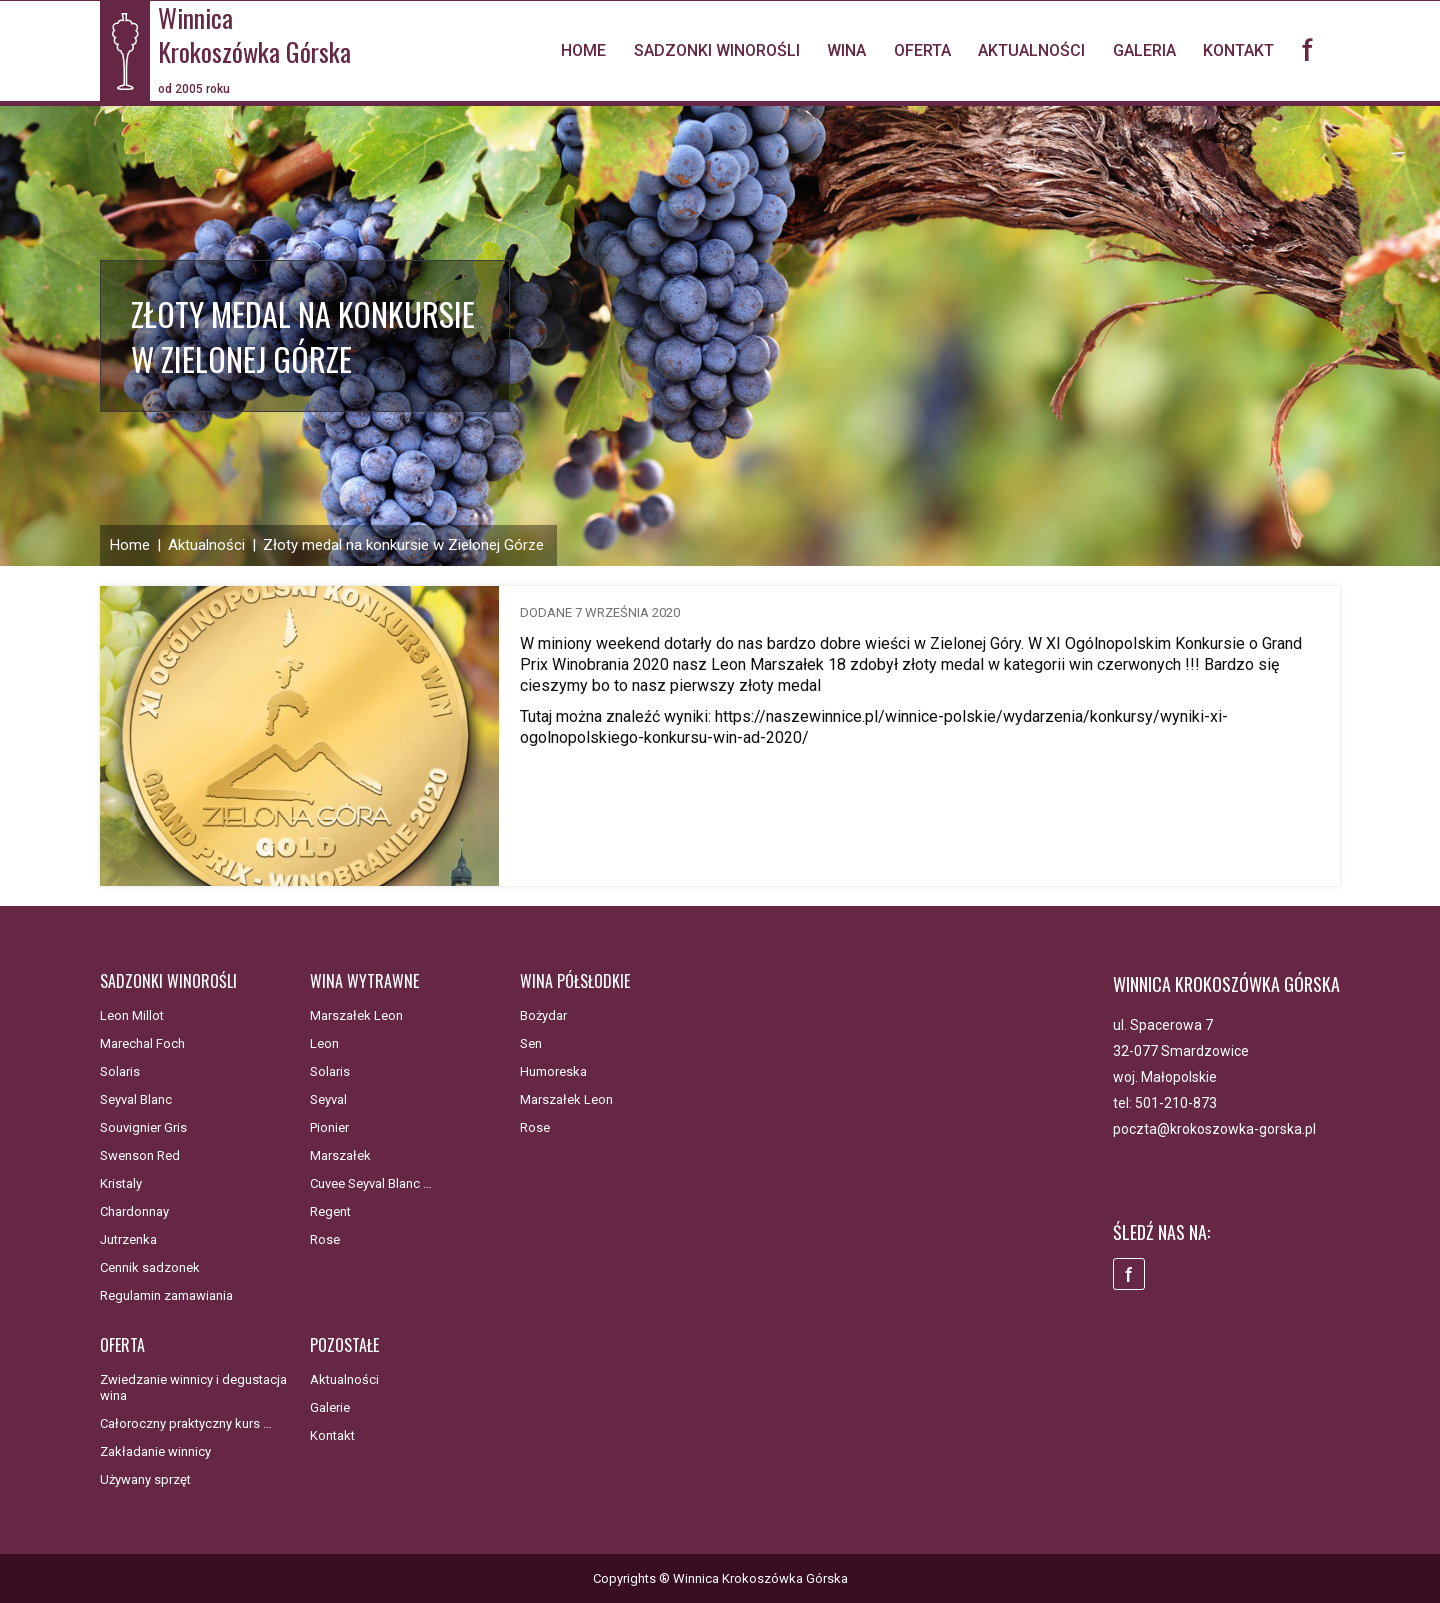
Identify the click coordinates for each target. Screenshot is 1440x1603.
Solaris (120, 1071)
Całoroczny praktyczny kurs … (186, 1423)
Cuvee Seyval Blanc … (371, 1183)
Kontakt (1238, 50)
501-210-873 (1176, 1103)
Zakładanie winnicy (155, 1451)
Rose (325, 1239)
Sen (531, 1043)
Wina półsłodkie (575, 981)
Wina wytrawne (364, 981)
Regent (330, 1211)
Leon (324, 1043)
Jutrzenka (128, 1239)
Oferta (922, 50)
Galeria (1144, 50)
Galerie (330, 1407)
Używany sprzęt (145, 1479)
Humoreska (553, 1071)
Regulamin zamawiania (166, 1295)
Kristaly (121, 1183)
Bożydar (543, 1015)
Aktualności (1031, 50)
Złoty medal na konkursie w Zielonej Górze (403, 545)
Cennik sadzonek (150, 1267)
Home (583, 50)
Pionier (329, 1127)
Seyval (328, 1099)
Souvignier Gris (143, 1127)
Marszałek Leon (356, 1015)
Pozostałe (344, 1345)
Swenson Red (140, 1155)
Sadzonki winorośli (717, 50)
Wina (846, 50)
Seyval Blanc (136, 1099)
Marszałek (340, 1155)
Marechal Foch (142, 1043)
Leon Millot (132, 1015)
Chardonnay (134, 1211)
